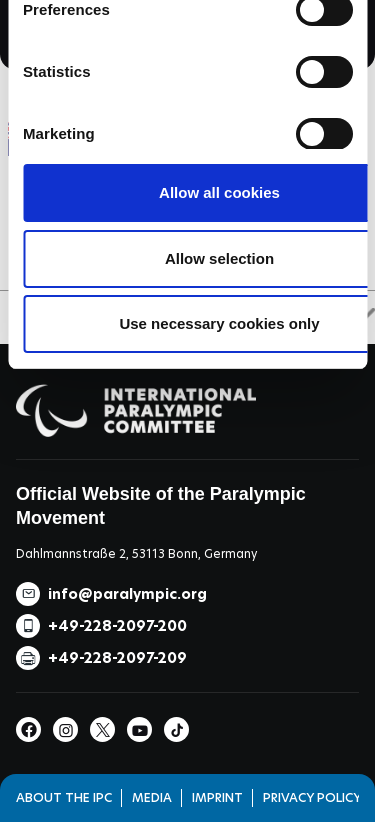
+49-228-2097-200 (117, 626)
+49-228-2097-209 (117, 658)
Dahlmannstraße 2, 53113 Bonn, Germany (136, 553)
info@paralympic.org (127, 594)
